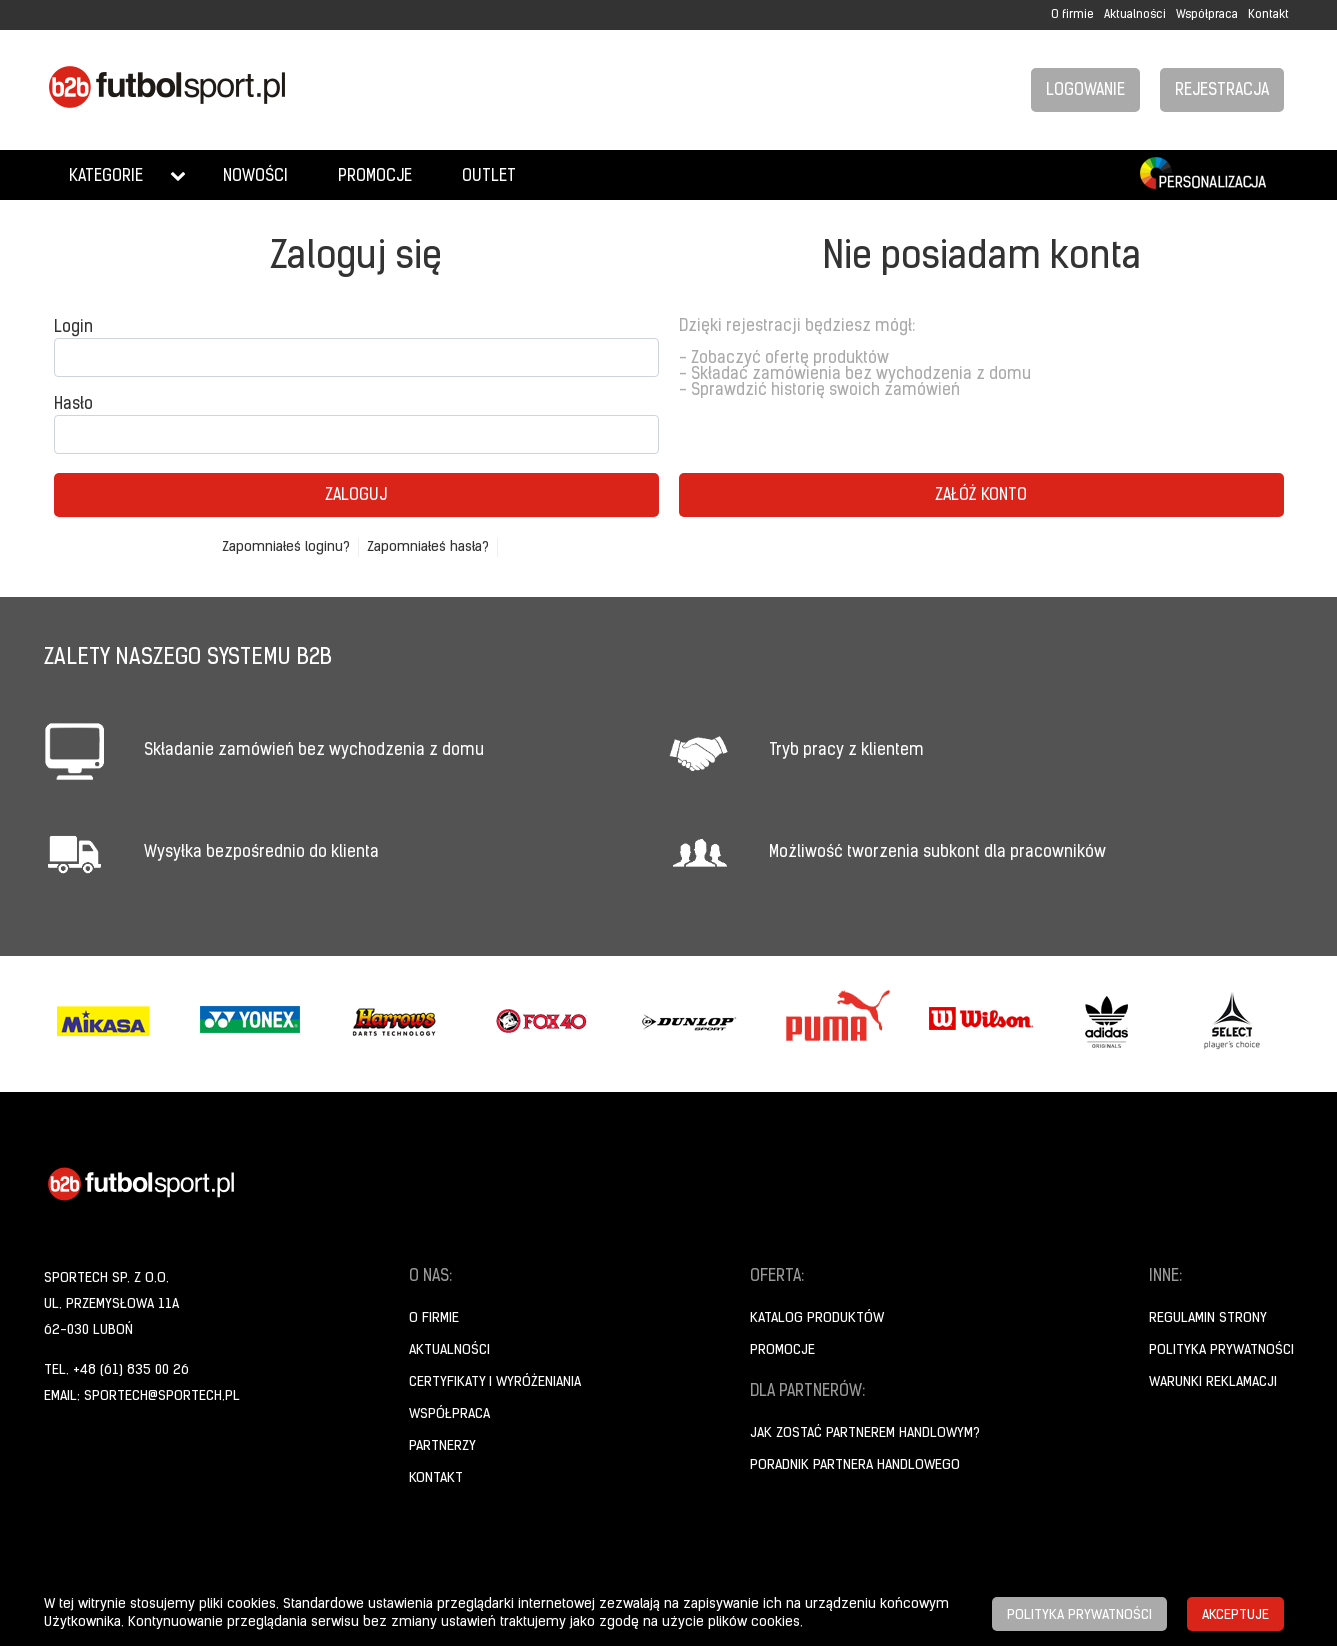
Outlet (489, 177)
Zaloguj (356, 496)
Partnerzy (442, 1446)
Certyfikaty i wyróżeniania (495, 1382)
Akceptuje (1235, 1615)
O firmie (1072, 15)
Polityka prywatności (1221, 1350)
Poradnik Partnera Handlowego (855, 1465)
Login (73, 328)
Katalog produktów (817, 1318)
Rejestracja (1222, 91)
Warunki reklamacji (1213, 1382)
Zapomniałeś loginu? (286, 547)
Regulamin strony (1208, 1318)
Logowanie (1085, 91)
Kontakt (1268, 15)
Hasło (73, 405)
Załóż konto (981, 496)
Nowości (255, 177)
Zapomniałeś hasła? (428, 547)
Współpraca (1207, 15)
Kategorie (106, 177)
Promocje (375, 177)
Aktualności (1135, 15)
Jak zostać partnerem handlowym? (865, 1433)
